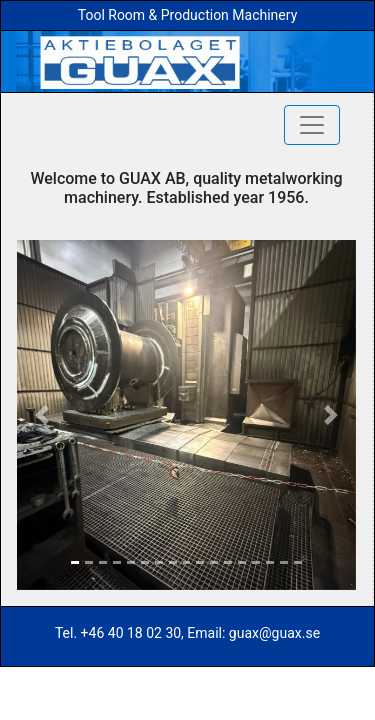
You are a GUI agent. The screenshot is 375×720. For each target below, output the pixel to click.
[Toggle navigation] (312, 125)
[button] (42, 415)
